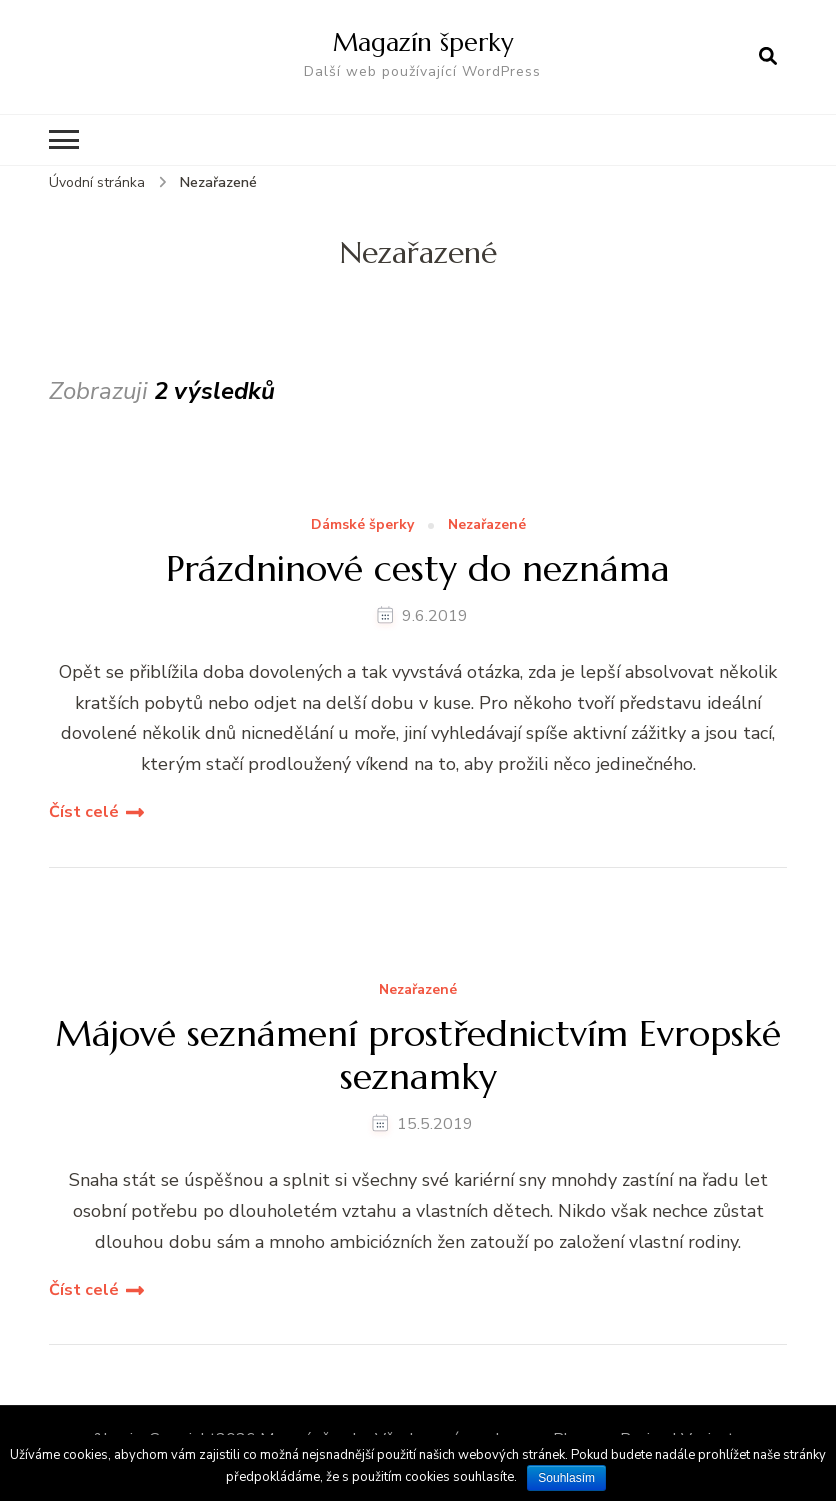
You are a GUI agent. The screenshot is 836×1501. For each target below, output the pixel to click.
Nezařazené (487, 525)
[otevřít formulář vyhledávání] (768, 57)
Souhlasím (566, 1478)
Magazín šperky (423, 42)
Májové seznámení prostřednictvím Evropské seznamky (418, 1055)
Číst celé (84, 812)
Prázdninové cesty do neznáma (418, 568)
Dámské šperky (362, 525)
